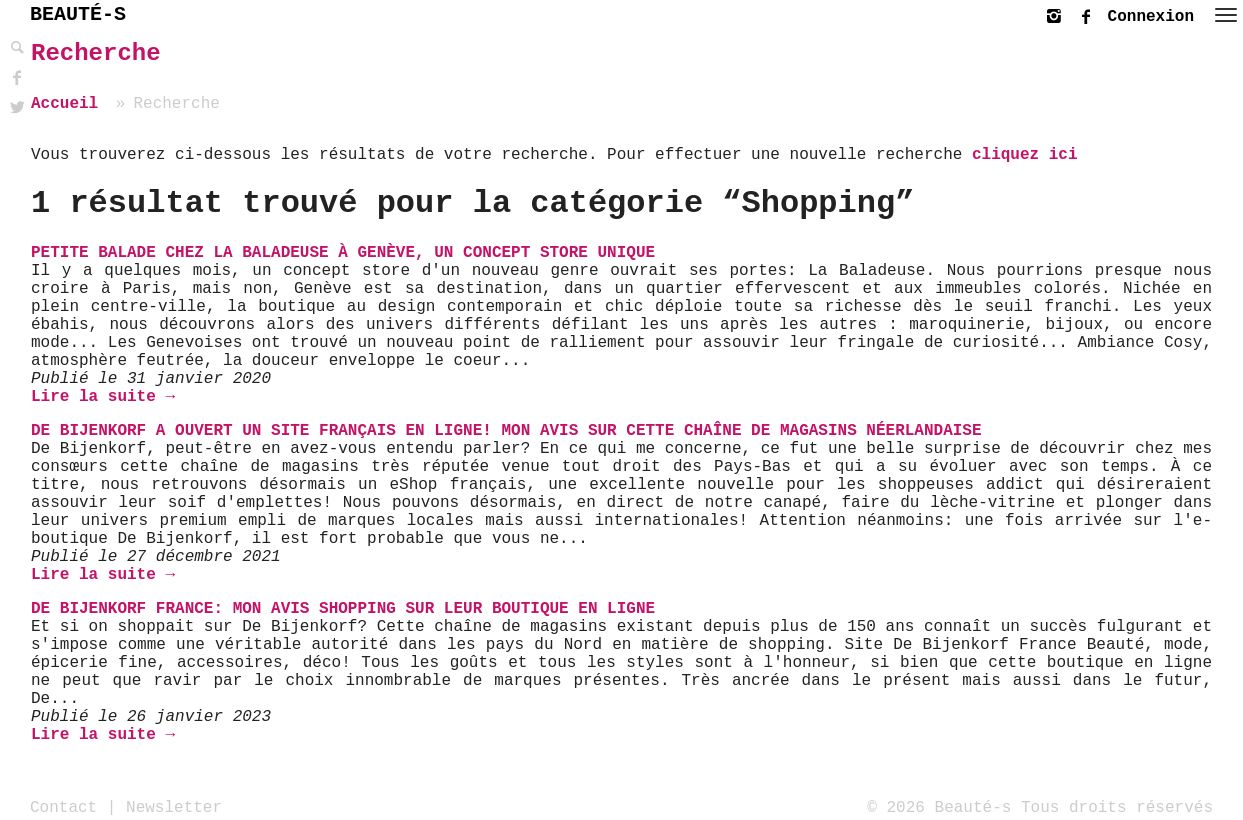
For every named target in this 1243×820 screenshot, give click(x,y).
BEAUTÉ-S (78, 14)
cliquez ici (1025, 155)
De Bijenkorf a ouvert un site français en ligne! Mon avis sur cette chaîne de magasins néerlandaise (506, 431)
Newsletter (174, 807)
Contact (63, 807)
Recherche (96, 53)
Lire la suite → (103, 397)
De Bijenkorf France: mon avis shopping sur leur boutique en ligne (343, 609)
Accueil (64, 104)
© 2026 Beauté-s (939, 807)
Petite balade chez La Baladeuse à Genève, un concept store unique (343, 253)
